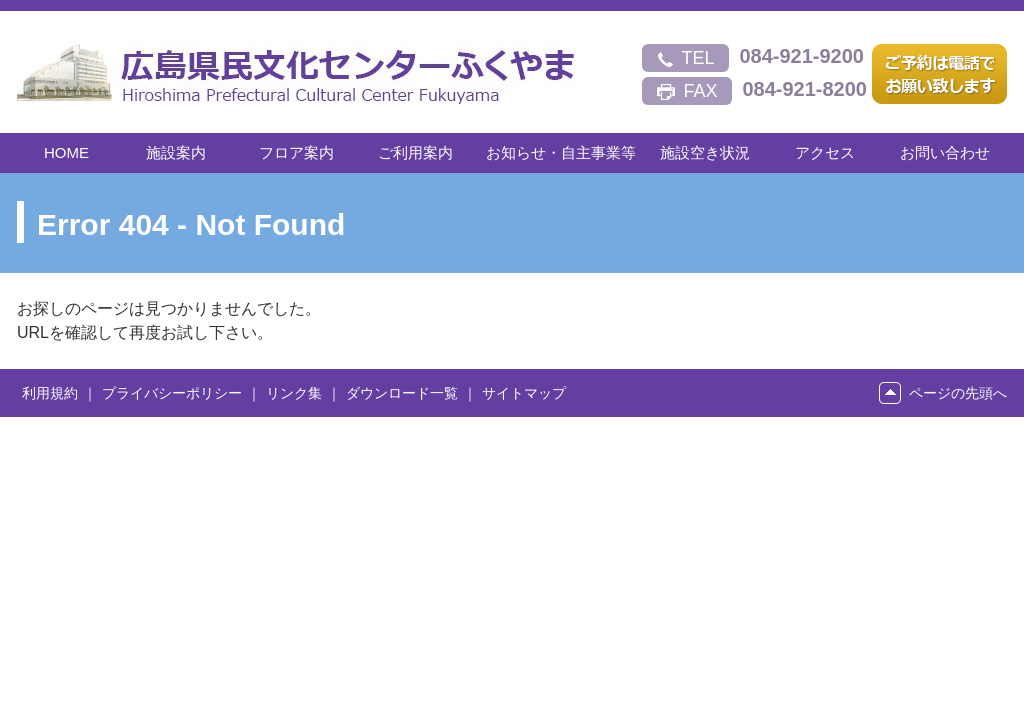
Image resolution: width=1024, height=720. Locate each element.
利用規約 (50, 393)
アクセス (825, 152)
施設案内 (176, 152)
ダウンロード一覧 (402, 393)
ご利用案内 (415, 152)
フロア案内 (296, 152)
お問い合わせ (945, 152)
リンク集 (294, 393)
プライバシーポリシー (172, 393)
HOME (66, 152)
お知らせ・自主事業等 (561, 152)
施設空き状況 (705, 152)
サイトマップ (524, 393)
